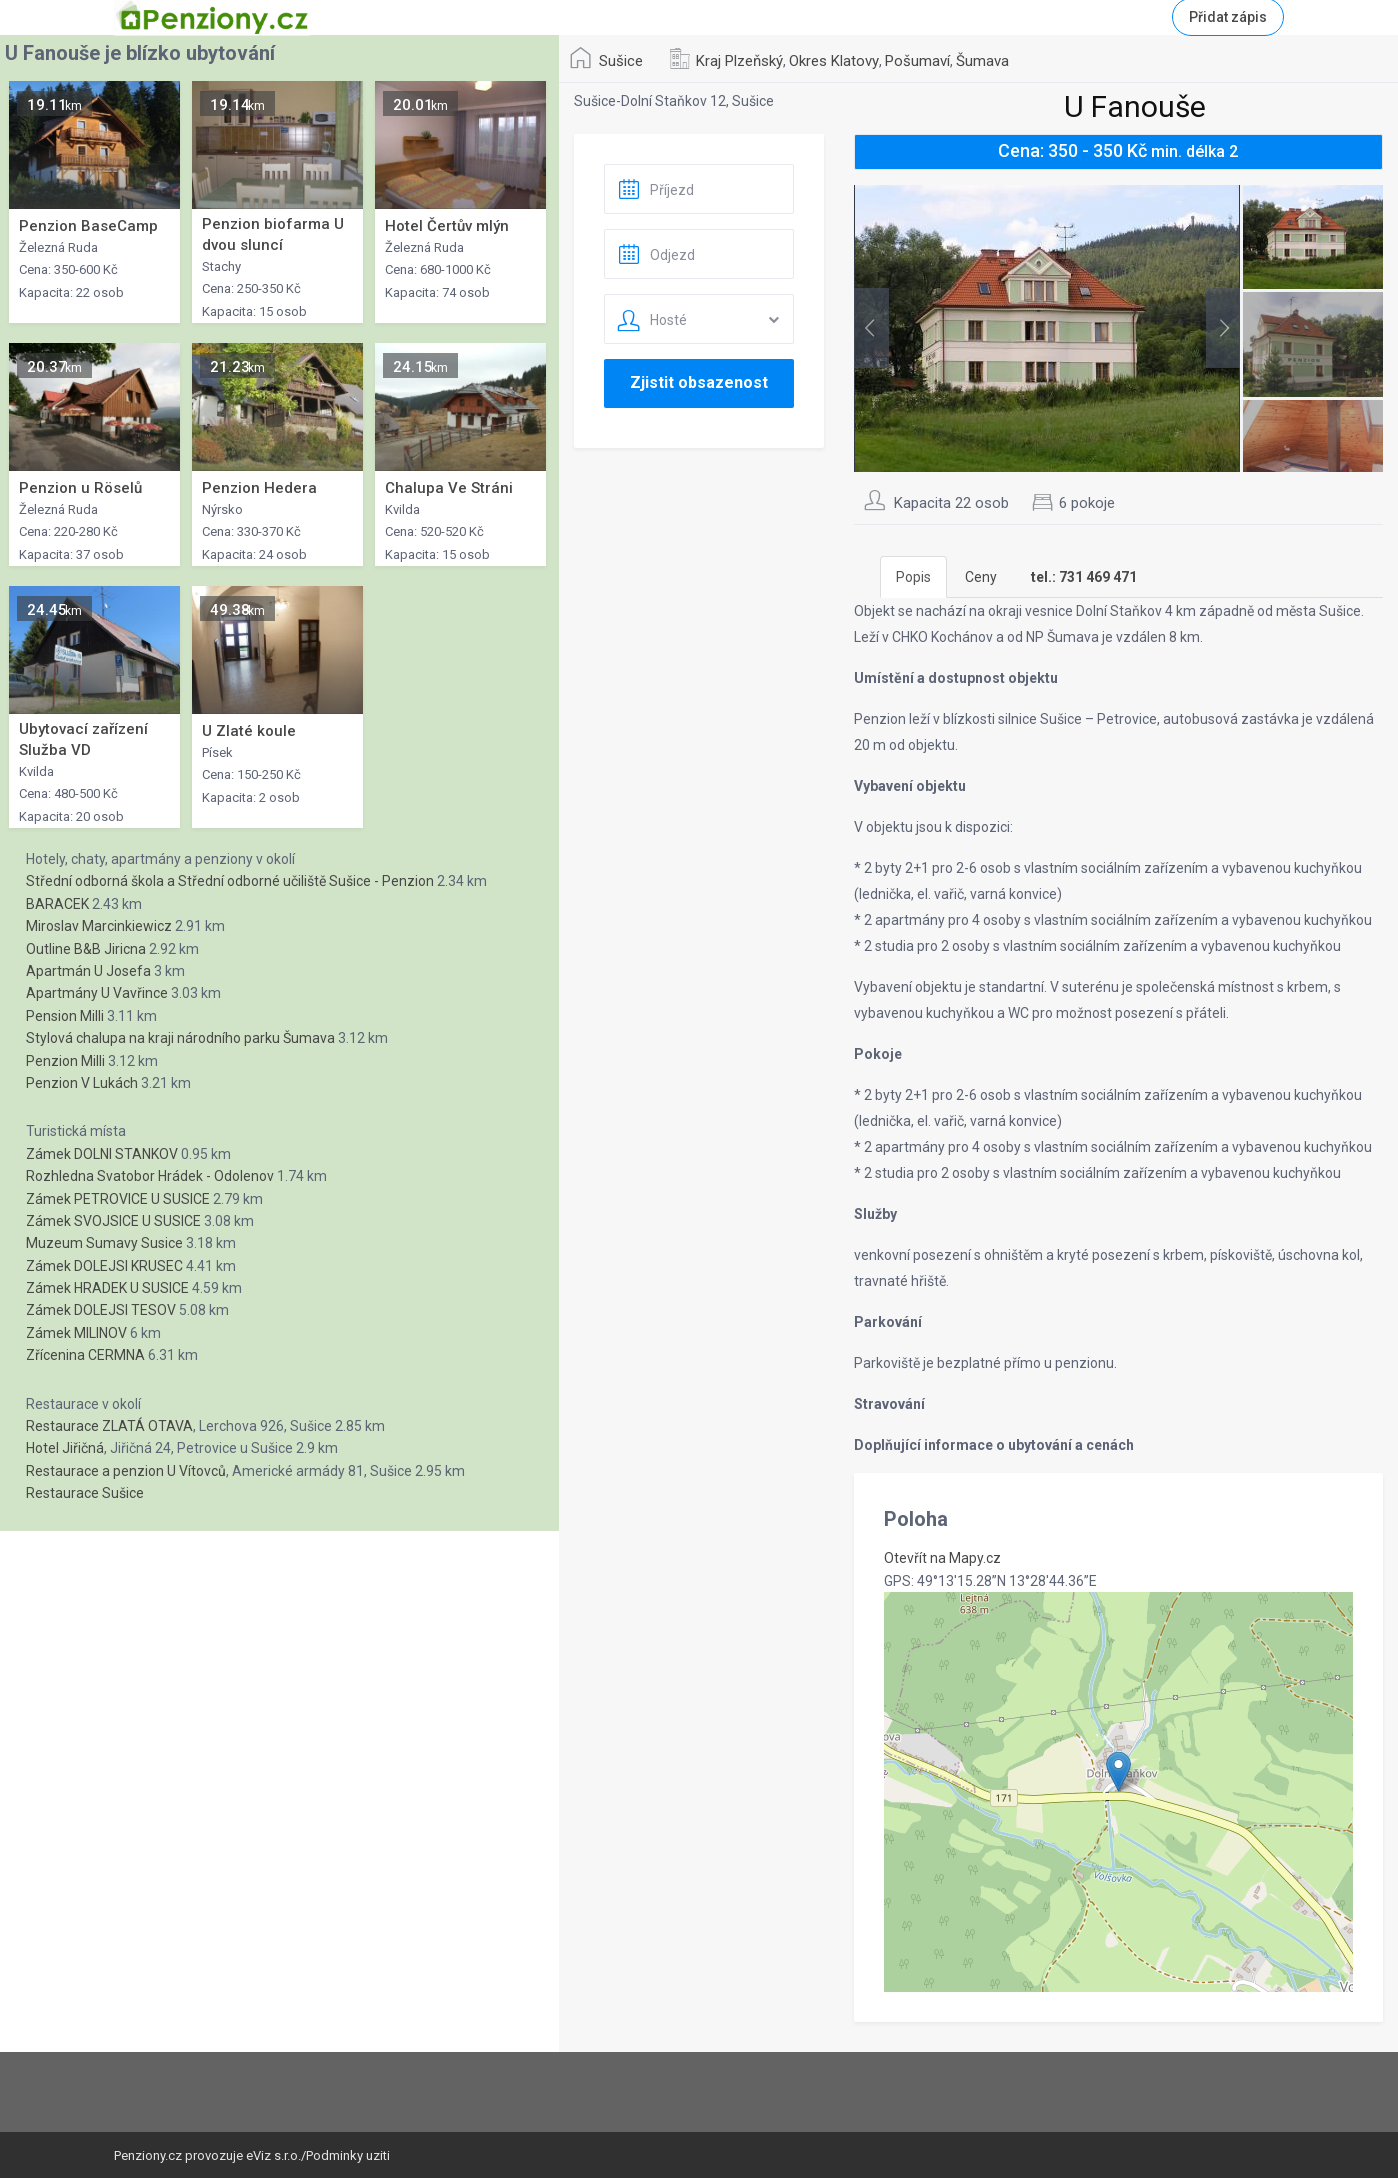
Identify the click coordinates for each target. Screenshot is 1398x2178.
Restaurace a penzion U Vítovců (126, 1471)
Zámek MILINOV (76, 1333)
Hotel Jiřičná (65, 1448)
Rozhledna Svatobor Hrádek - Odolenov (150, 1176)
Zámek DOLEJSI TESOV (101, 1310)
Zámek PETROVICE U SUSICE (118, 1199)
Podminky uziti (348, 2155)
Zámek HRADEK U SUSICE (107, 1288)
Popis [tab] (913, 577)
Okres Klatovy (834, 61)
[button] (1118, 1771)
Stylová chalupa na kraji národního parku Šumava (180, 1038)
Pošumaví (917, 61)
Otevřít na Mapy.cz (942, 1558)
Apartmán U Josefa (88, 971)
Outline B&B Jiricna (86, 949)
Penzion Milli (65, 1061)
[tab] (1084, 577)
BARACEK (57, 904)
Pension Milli (65, 1016)
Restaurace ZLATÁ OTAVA (109, 1426)
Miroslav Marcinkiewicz (99, 926)
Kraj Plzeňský (739, 61)
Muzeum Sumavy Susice (104, 1243)
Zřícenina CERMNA (85, 1355)
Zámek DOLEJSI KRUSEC (104, 1266)
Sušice (621, 61)
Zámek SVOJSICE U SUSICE (113, 1221)
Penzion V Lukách (82, 1083)
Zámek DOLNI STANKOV (102, 1154)
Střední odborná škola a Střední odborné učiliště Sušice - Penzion (230, 881)
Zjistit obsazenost (699, 382)
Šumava (982, 61)
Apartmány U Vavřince (97, 993)
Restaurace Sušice (85, 1493)
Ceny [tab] (981, 577)
